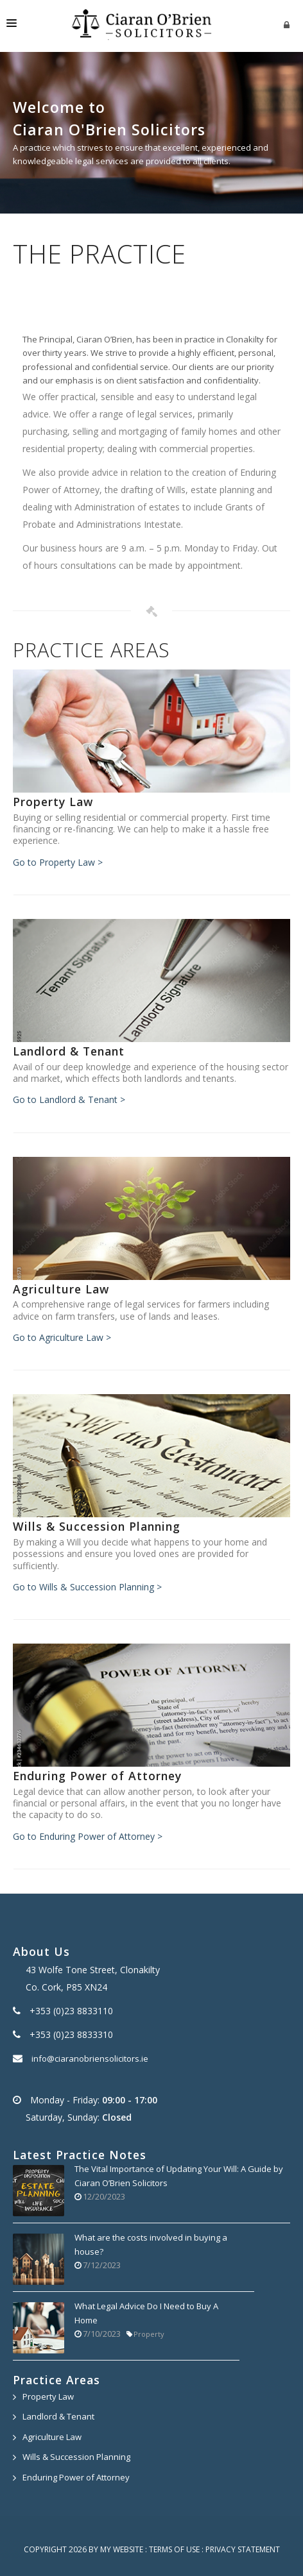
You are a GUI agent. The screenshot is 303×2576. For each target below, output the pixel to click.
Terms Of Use (174, 2549)
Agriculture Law (52, 2437)
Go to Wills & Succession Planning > (87, 1587)
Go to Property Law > (58, 862)
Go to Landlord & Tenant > (69, 1099)
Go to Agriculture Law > (62, 1337)
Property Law (48, 2396)
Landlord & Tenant (58, 2416)
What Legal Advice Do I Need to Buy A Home (146, 2313)
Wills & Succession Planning (76, 2456)
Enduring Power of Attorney (76, 2477)
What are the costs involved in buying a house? (150, 2244)
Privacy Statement (242, 2549)
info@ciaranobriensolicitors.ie (89, 2058)
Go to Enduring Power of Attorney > (87, 1836)
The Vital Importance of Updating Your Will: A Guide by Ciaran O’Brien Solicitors (178, 2176)
